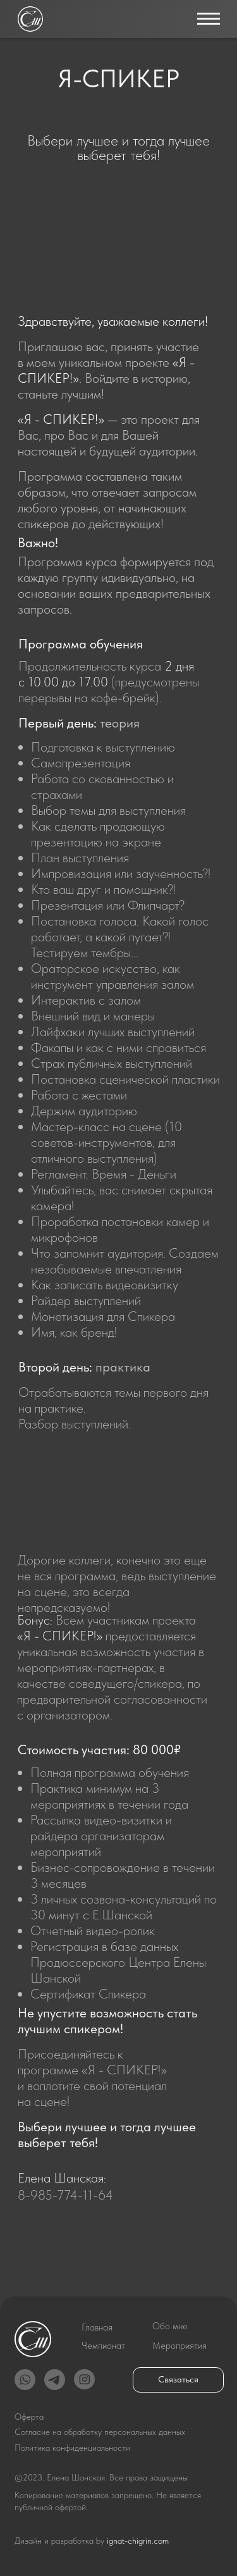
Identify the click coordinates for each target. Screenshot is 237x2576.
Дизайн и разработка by (92, 2541)
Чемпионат (103, 2345)
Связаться (178, 2379)
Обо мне (170, 2326)
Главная (97, 2327)
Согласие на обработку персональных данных (100, 2432)
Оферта (29, 2417)
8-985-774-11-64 (65, 2195)
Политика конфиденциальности (72, 2448)
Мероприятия (179, 2345)
